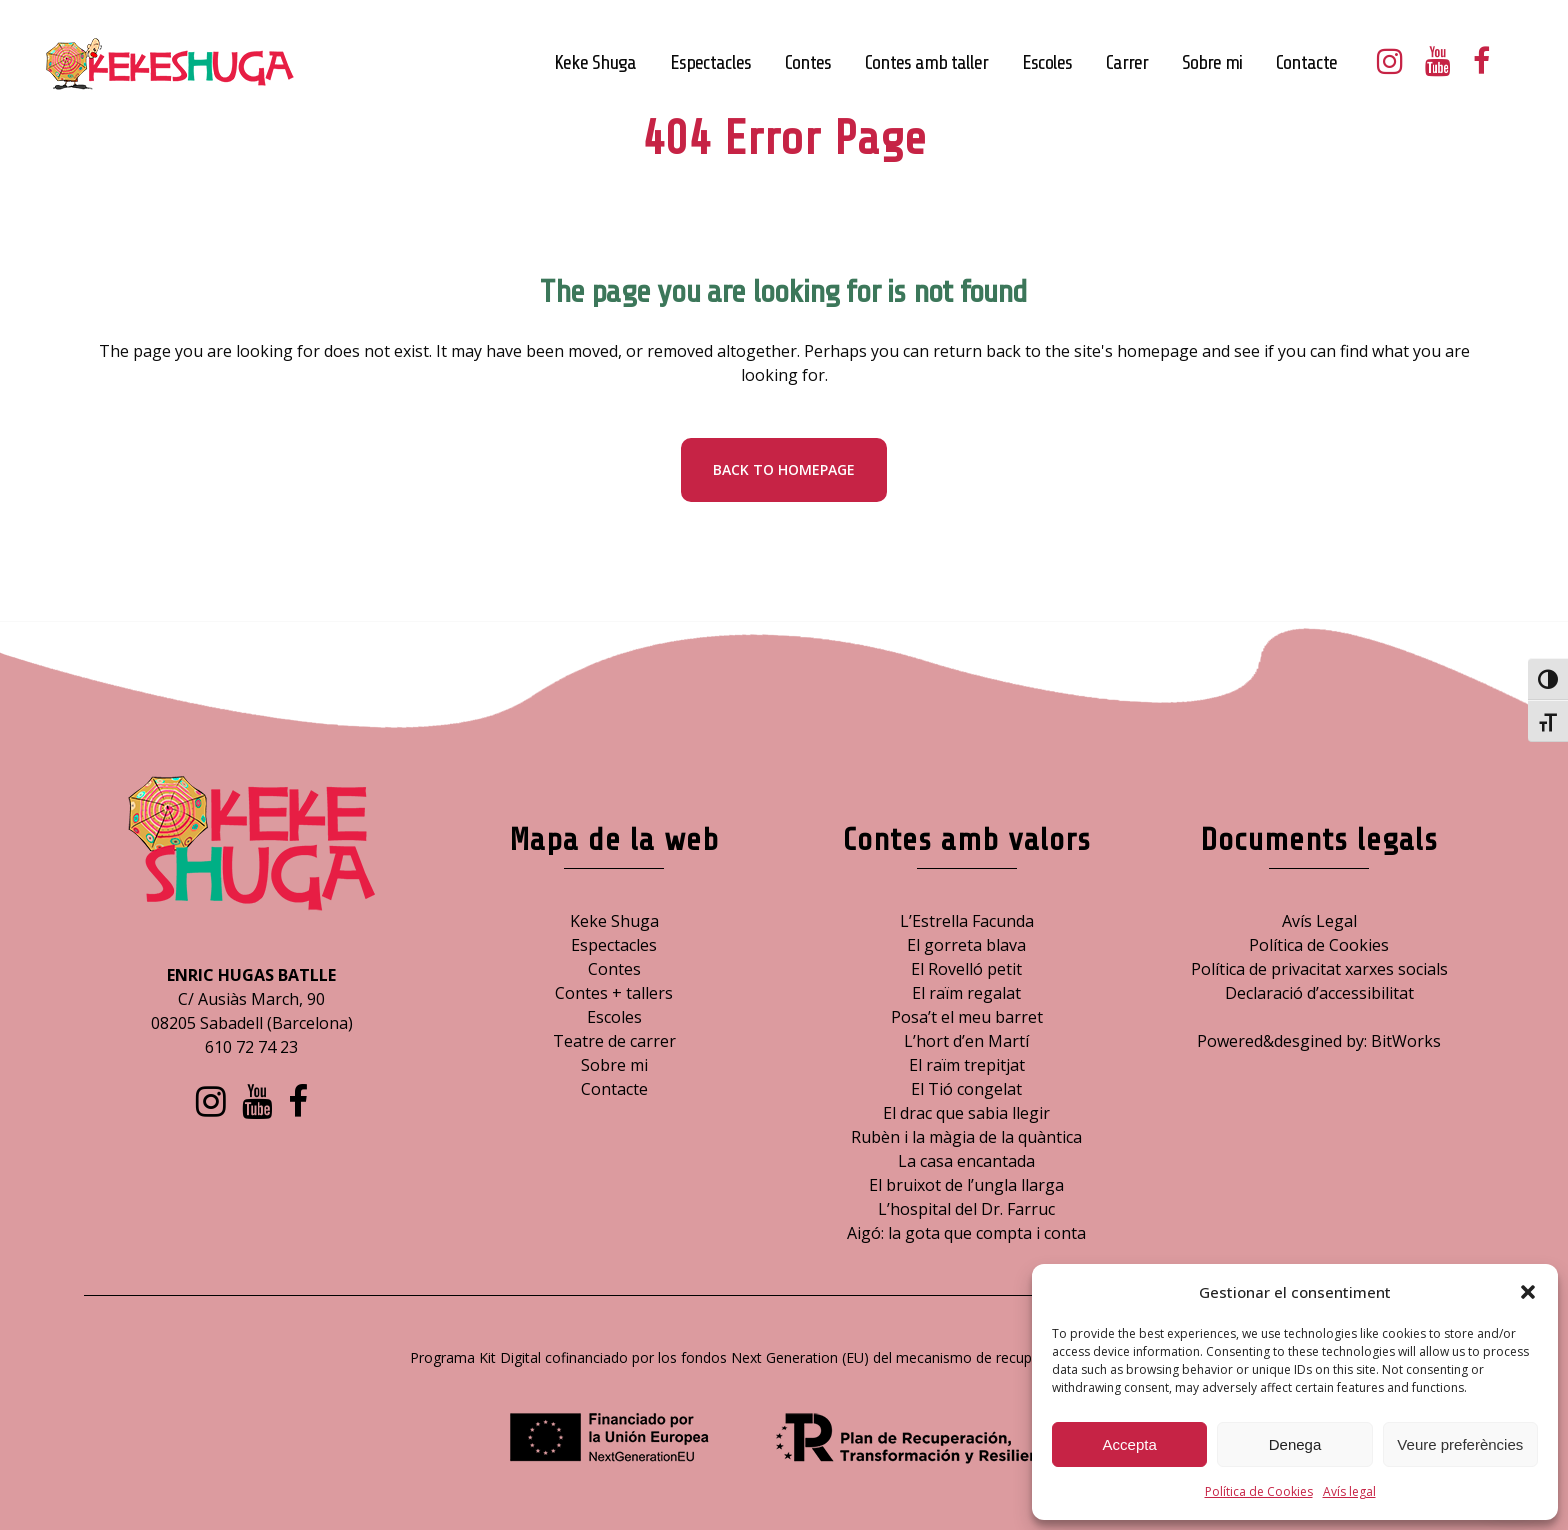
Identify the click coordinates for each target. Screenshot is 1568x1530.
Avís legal (1349, 1491)
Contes (614, 969)
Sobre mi (614, 1065)
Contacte (614, 1089)
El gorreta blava (966, 945)
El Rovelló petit (966, 969)
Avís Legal (1319, 921)
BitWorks (1406, 1041)
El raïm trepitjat (967, 1065)
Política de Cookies (1259, 1491)
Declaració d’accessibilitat (1319, 993)
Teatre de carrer (614, 1041)
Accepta (1130, 1444)
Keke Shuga (614, 921)
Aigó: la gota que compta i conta (966, 1233)
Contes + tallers (614, 993)
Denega (1295, 1444)
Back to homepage (784, 469)
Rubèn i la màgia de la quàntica (966, 1137)
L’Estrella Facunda (967, 921)
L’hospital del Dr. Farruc (966, 1209)
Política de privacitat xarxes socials (1319, 969)
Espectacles (614, 945)
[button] (1528, 1292)
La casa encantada (966, 1161)
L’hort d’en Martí (966, 1041)
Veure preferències (1460, 1444)
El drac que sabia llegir (966, 1113)
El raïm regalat (966, 993)
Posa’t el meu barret (967, 1017)
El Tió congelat (966, 1089)
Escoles (614, 1017)
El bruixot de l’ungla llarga (966, 1185)
